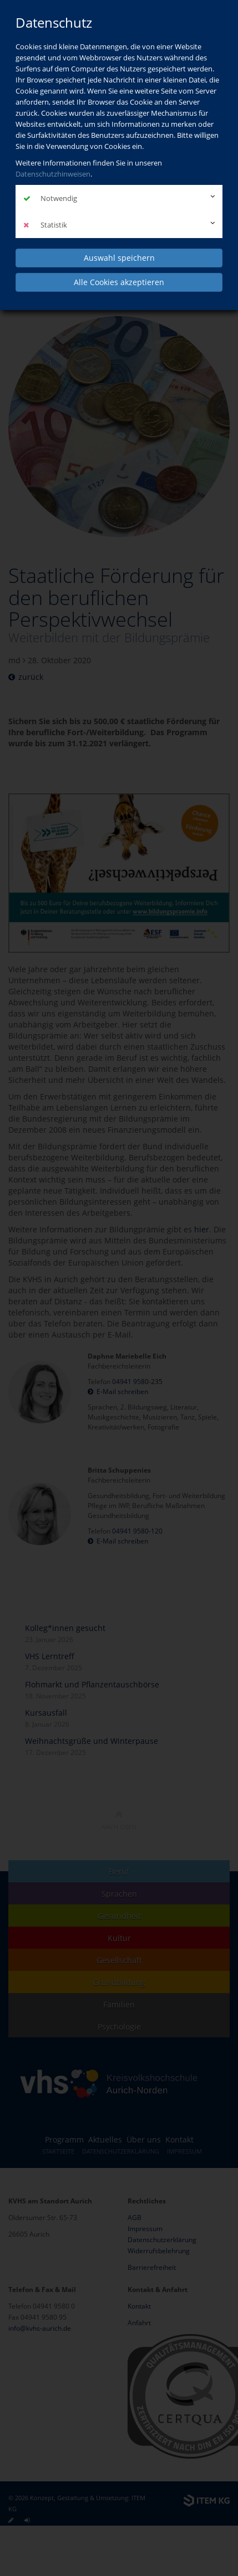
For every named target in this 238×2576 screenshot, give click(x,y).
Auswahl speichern (119, 257)
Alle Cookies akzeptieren (119, 282)
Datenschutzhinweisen (53, 174)
